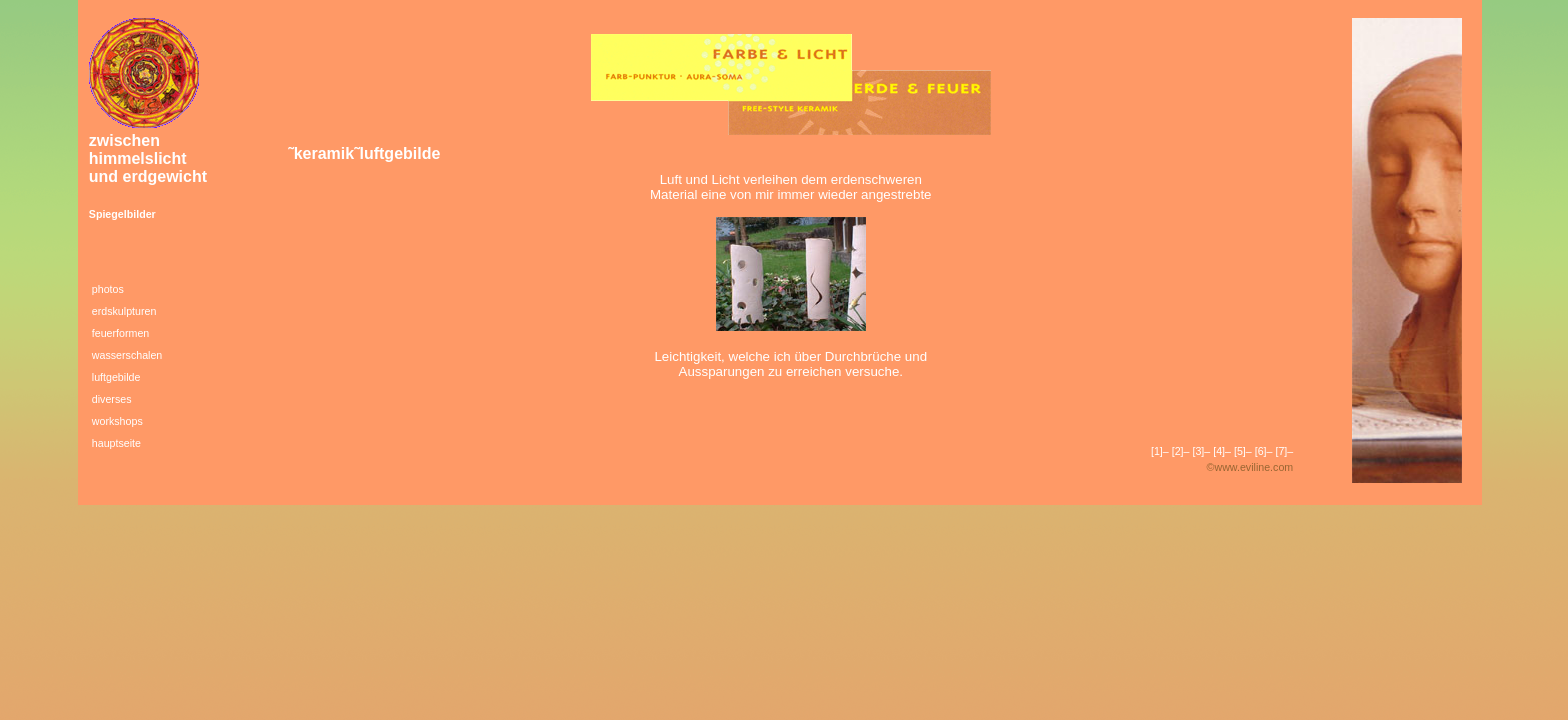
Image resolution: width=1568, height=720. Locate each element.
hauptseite (116, 443)
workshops (117, 421)
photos (108, 289)
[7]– (1284, 451)
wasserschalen (127, 355)
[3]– (1201, 451)
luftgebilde (116, 377)
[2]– (1181, 451)
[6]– (1264, 451)
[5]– (1243, 451)
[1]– (1160, 451)
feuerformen (120, 333)
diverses (112, 399)
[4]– (1222, 451)
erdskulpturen (124, 311)
